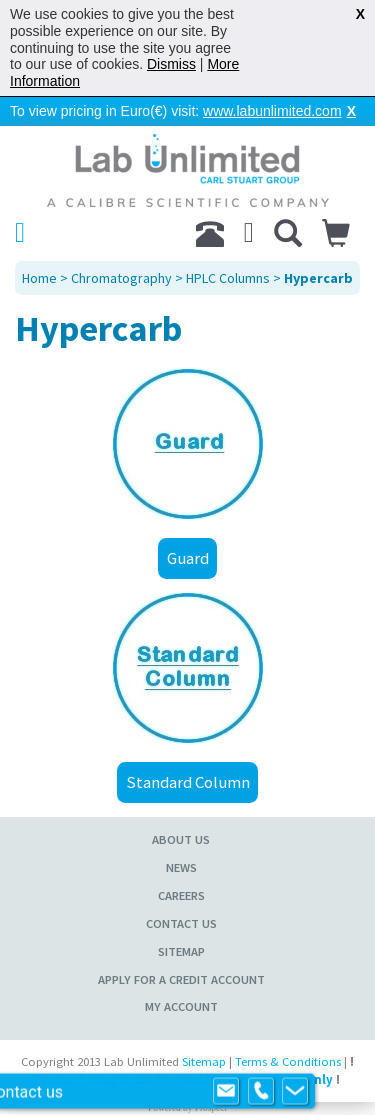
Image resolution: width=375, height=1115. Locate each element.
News (181, 867)
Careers (181, 895)
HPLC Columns (228, 278)
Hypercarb (318, 278)
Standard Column (188, 782)
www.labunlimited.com (272, 111)
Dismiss (171, 64)
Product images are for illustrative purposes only (184, 1079)
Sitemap (181, 951)
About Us (181, 839)
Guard (188, 558)
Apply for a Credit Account (181, 979)
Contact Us (181, 923)
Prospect (211, 1108)
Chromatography (121, 278)
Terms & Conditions (288, 1061)
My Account (181, 1006)
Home (39, 278)
